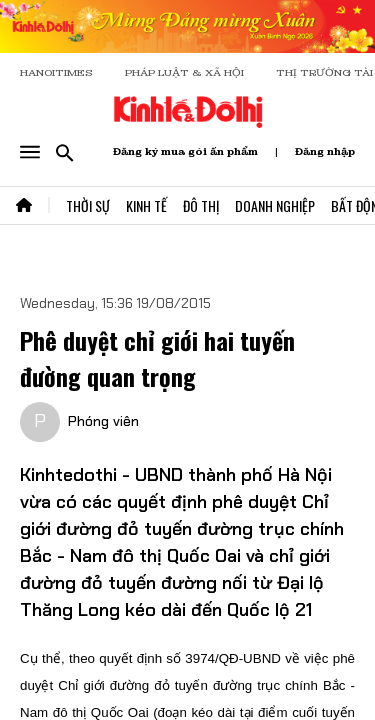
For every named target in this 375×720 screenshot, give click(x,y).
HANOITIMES (56, 72)
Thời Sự (88, 205)
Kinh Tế (146, 205)
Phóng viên (103, 421)
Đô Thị (201, 205)
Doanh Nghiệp (275, 205)
